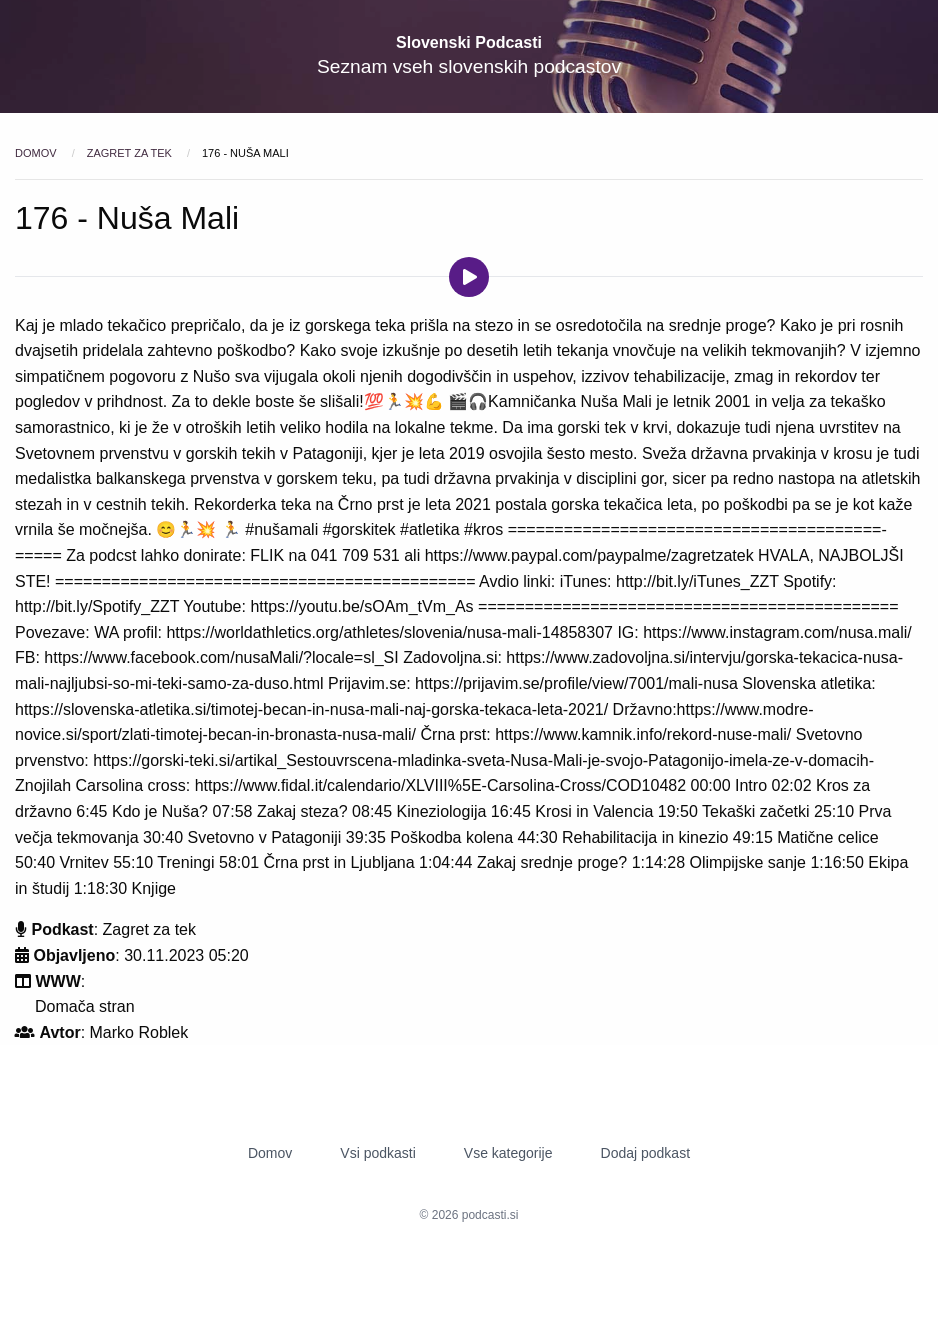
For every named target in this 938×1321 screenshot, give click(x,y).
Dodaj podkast (646, 1153)
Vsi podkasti (377, 1153)
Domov (37, 153)
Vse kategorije (508, 1153)
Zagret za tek (131, 153)
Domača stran (85, 1006)
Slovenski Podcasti (469, 42)
